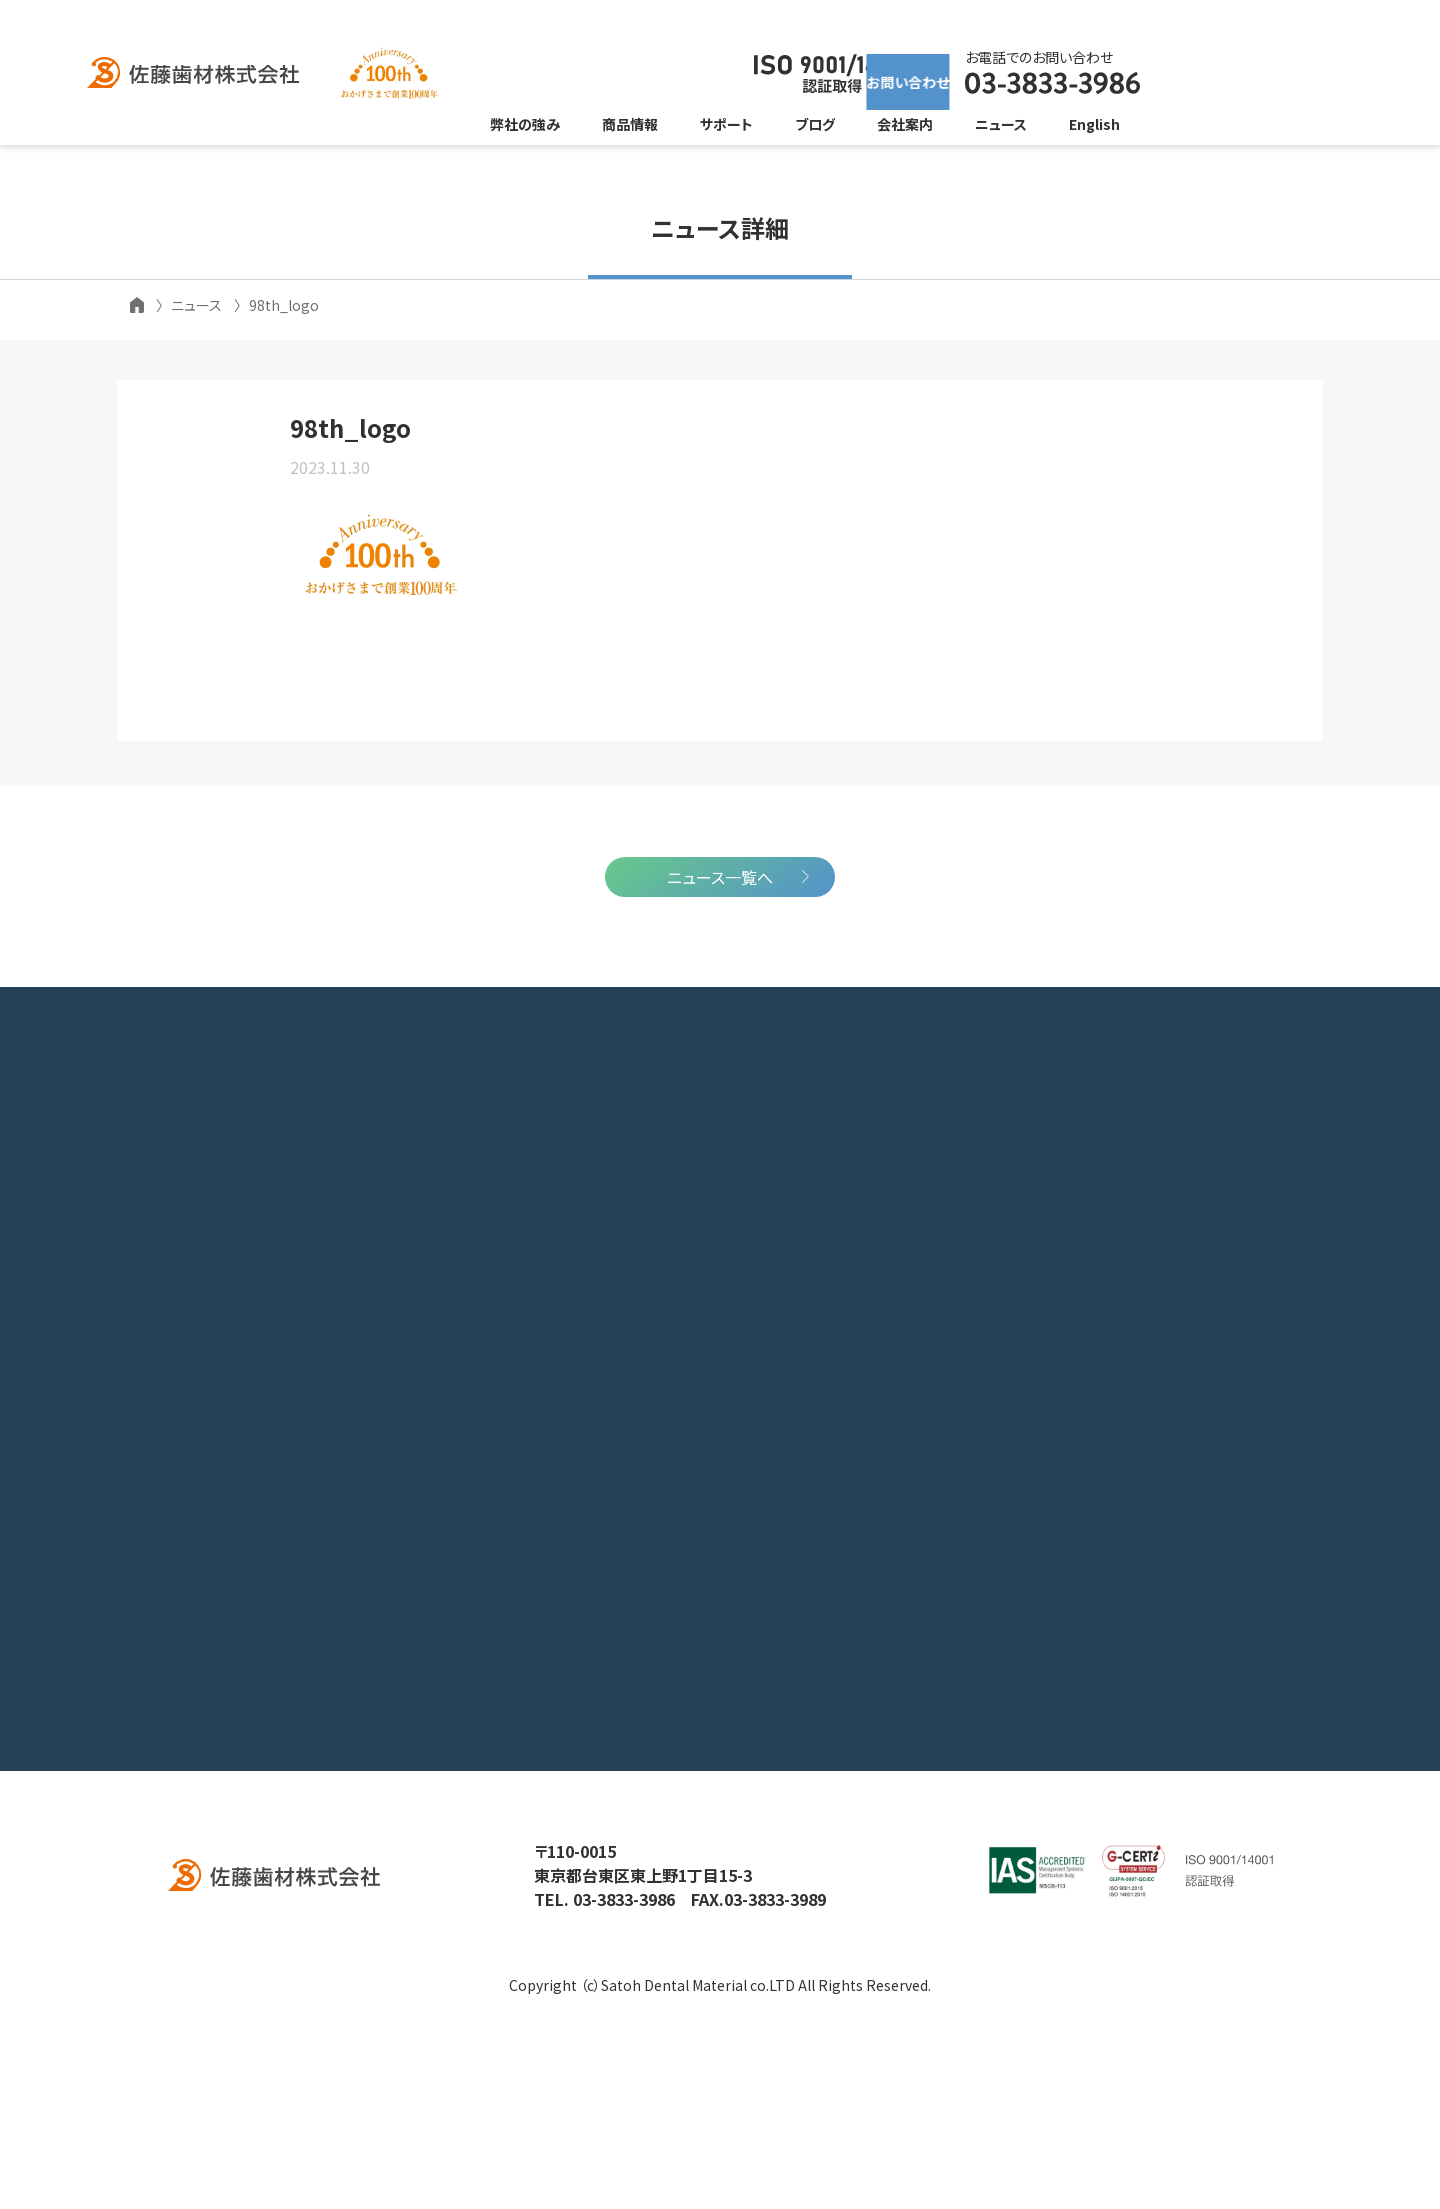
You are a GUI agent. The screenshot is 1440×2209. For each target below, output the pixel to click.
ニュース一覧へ (720, 1015)
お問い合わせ (1207, 74)
